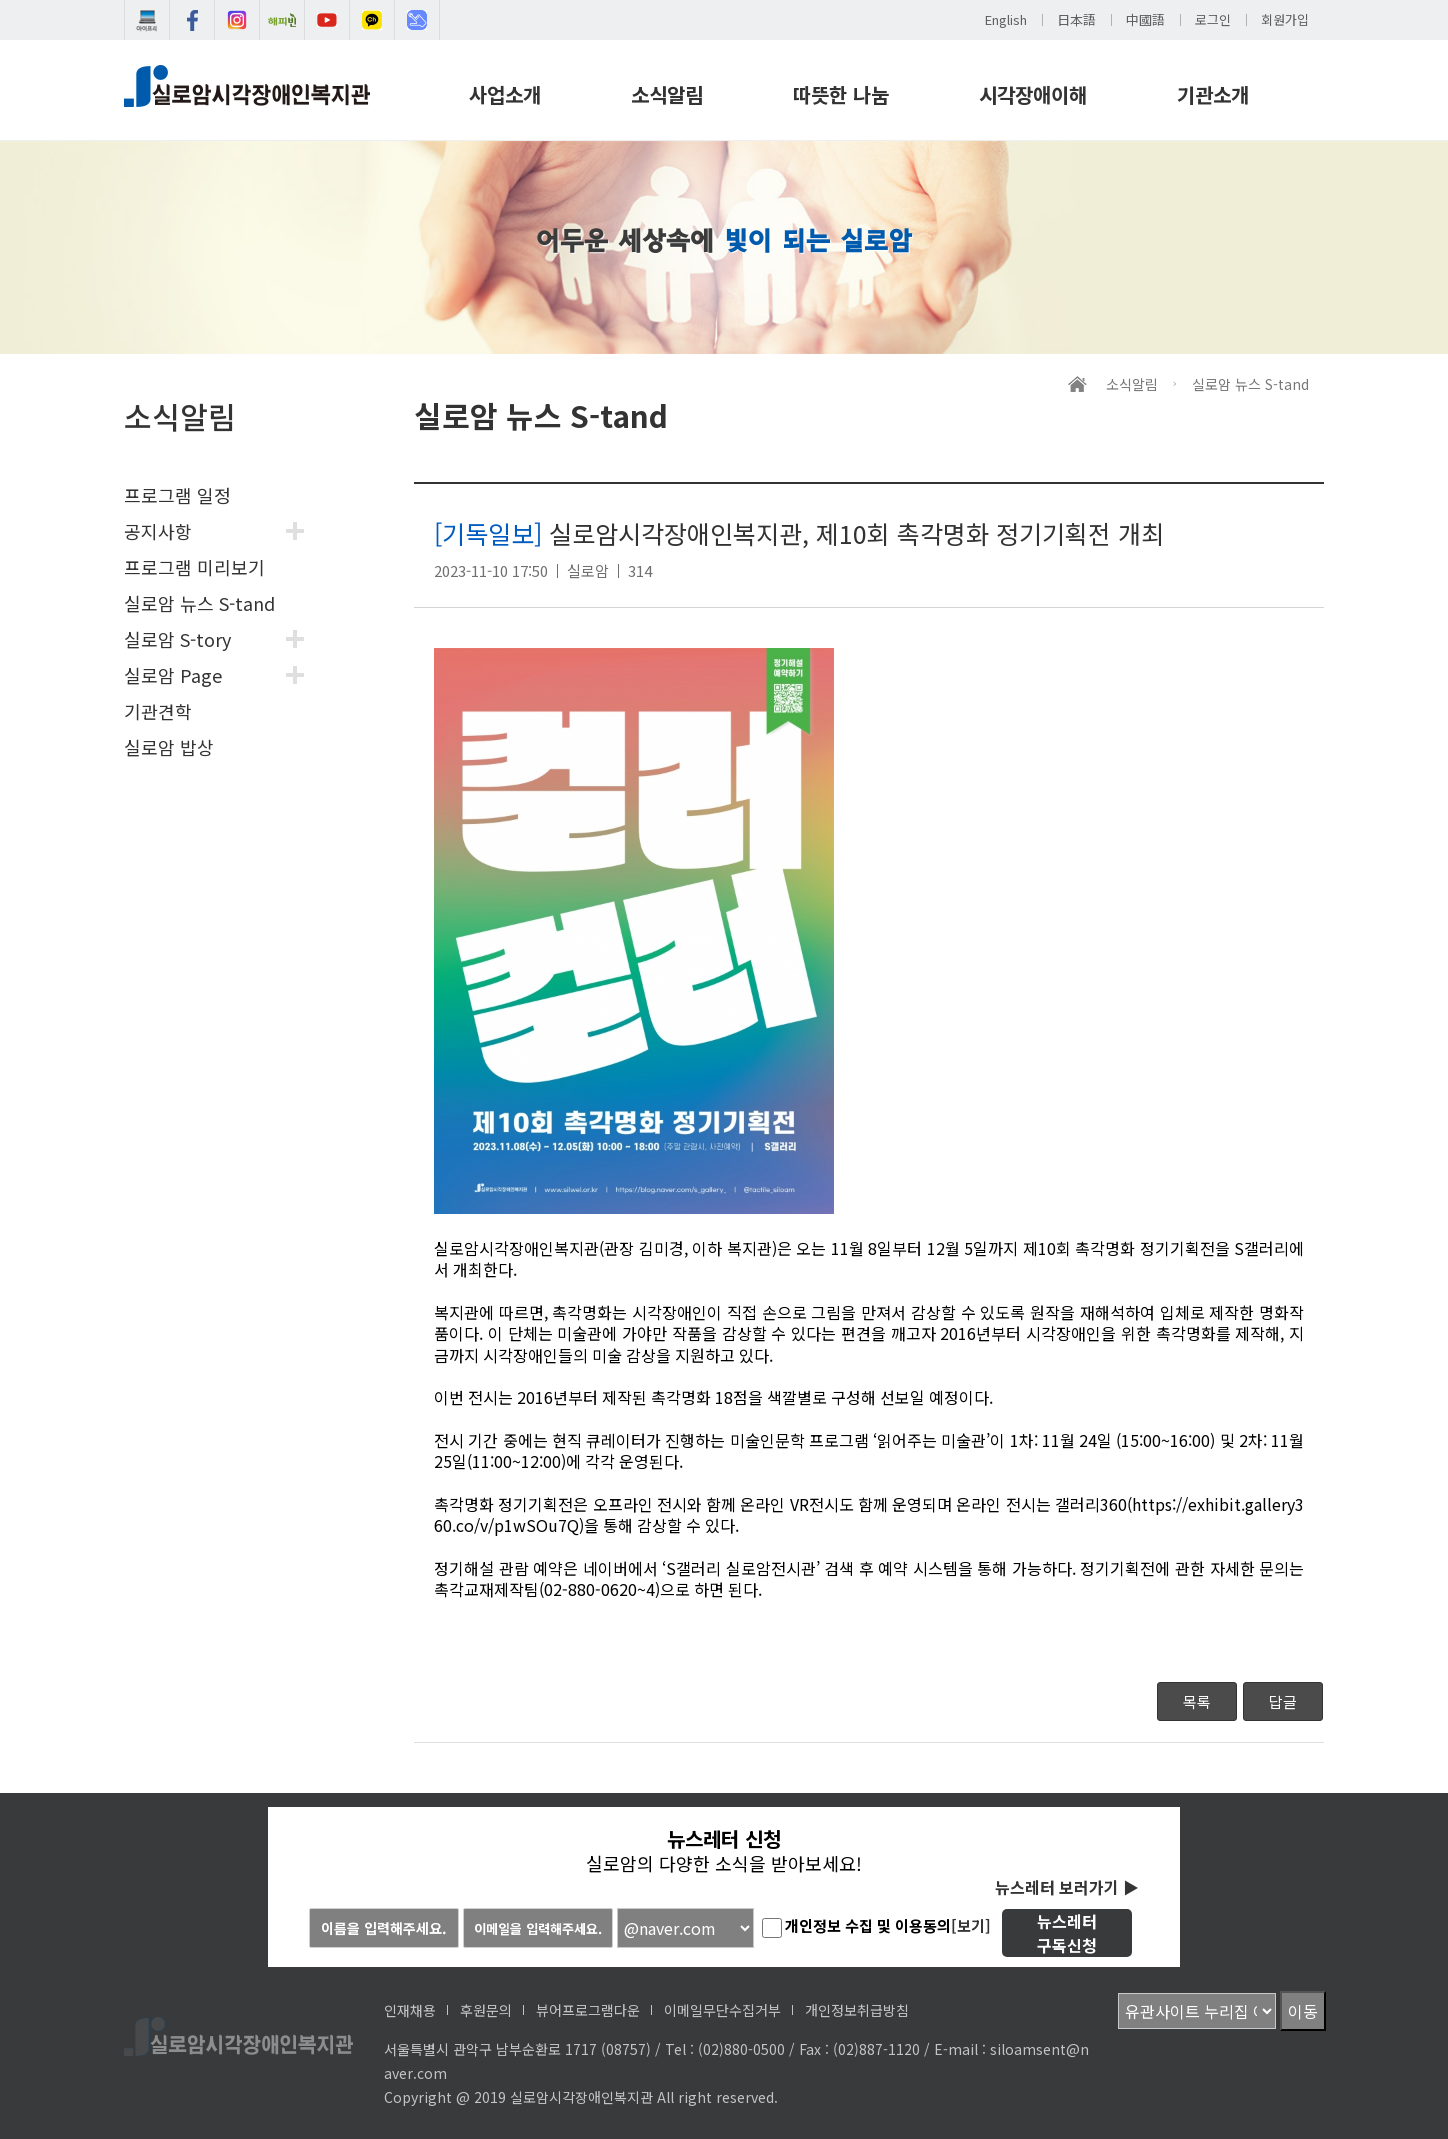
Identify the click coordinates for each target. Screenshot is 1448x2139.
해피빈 (282, 20)
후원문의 (486, 2010)
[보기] (971, 1925)
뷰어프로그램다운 (588, 2010)
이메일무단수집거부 (722, 2010)
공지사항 (158, 531)
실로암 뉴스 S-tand (199, 603)
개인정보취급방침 (857, 2010)
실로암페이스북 (192, 20)
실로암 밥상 (169, 747)
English (1006, 19)
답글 (1283, 1701)
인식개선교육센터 (417, 20)
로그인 (1213, 19)
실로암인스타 (237, 20)
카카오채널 (372, 20)
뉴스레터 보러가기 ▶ (1067, 1887)
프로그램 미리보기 (194, 567)
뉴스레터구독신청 (1067, 1933)
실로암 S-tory (177, 639)
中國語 (1145, 19)
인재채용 (410, 2010)
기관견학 (158, 711)
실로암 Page (173, 675)
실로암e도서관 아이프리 (147, 20)
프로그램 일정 (177, 495)
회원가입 (1285, 19)
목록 (1197, 1701)
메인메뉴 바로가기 (0, 0)
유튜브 (327, 20)
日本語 (1076, 19)
